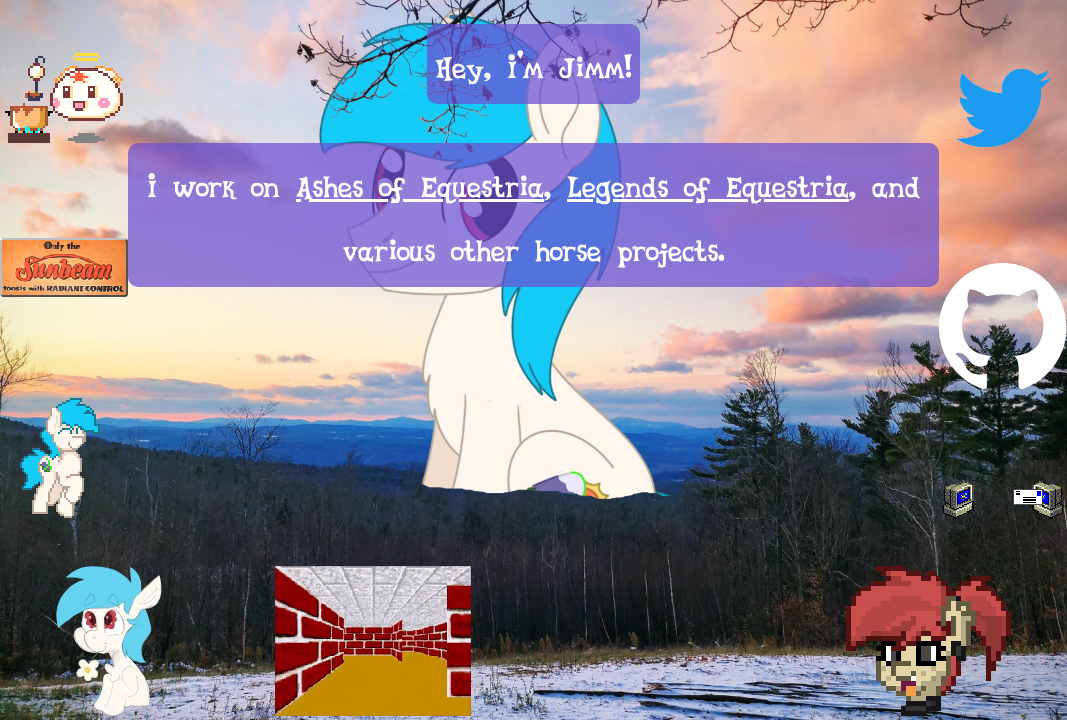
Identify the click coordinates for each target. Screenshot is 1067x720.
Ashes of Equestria (420, 183)
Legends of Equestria (708, 183)
